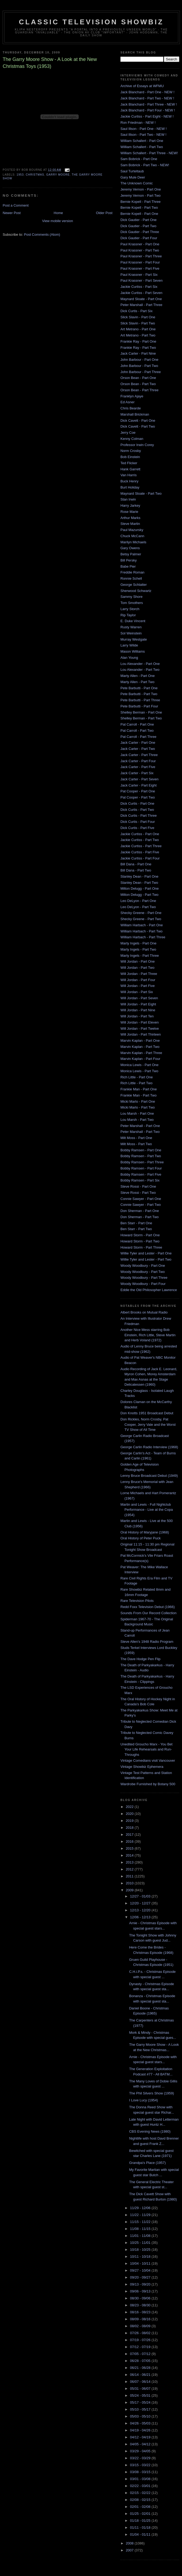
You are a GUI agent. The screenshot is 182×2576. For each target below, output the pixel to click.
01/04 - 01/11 (140, 2534)
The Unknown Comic (136, 183)
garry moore (58, 174)
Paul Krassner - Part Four (140, 262)
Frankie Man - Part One (138, 1089)
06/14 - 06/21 (140, 2375)
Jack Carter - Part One (137, 743)
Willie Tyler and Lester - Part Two (145, 1259)
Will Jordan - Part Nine (137, 1010)
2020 (130, 1814)
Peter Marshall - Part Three (141, 305)
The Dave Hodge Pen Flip (140, 1659)
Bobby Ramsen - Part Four (141, 1168)
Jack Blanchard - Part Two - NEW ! (147, 98)
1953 (20, 174)
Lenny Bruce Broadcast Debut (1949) (149, 1476)
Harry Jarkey (130, 505)
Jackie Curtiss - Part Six (138, 287)
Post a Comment (16, 205)
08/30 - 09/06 (140, 2298)
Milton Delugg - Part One (139, 888)
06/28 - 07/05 (140, 2361)
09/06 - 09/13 (140, 2291)
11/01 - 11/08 (140, 2236)
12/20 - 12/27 (140, 1903)
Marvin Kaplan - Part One (140, 1041)
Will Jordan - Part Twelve (139, 1028)
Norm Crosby (130, 451)
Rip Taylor (128, 615)
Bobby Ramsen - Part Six (140, 1180)
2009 (130, 1890)
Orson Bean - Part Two (138, 384)
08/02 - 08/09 (140, 2326)
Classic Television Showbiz (91, 22)
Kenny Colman (131, 439)
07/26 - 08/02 (140, 2333)
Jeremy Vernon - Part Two (140, 195)
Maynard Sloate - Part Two (141, 493)
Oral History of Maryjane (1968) (144, 1532)
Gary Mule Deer (132, 177)
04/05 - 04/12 (140, 2444)
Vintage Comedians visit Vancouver (147, 1760)
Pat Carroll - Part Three (138, 737)
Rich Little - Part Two (136, 1083)
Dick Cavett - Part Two (137, 426)
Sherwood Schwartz (135, 591)
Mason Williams (132, 651)
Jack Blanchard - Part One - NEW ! (147, 92)
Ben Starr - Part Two (136, 1229)
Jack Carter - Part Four (138, 761)
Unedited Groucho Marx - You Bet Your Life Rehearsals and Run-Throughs (146, 1749)
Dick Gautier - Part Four (138, 238)
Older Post (104, 213)
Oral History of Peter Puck (140, 1538)
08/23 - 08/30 (140, 2305)
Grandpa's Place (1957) (147, 2163)
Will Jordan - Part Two (137, 968)
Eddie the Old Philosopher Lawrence (148, 1290)
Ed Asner (127, 402)
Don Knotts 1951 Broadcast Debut (146, 1413)
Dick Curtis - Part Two (137, 810)
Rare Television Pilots (137, 1601)
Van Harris (128, 475)
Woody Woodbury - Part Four (143, 1284)
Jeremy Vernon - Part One (140, 189)
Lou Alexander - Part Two (140, 670)
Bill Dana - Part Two (135, 870)
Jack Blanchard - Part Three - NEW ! (148, 104)
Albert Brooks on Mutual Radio (144, 1312)
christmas (35, 174)
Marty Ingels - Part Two (138, 949)
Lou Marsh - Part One (137, 1113)
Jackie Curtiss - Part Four (140, 858)
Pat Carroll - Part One (137, 724)
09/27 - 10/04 (140, 2270)
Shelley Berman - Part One (141, 712)
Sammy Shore (131, 597)
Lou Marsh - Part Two (137, 1120)
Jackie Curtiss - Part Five (139, 852)
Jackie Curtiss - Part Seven (141, 293)
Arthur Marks (130, 518)
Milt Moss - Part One (136, 1138)
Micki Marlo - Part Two (137, 1107)
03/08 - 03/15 (140, 2472)
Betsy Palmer (130, 554)
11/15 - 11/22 (140, 2222)
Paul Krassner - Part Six (139, 275)
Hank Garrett (130, 469)
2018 (130, 1828)
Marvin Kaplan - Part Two (140, 1047)
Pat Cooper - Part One (137, 791)
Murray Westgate (133, 639)
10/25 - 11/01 (140, 2243)
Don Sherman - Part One (139, 1211)
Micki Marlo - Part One (137, 1101)
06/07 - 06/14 (140, 2382)
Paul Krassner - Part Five (139, 268)
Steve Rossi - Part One (138, 1186)
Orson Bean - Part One (138, 378)
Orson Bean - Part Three (139, 390)
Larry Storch (129, 609)
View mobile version (57, 221)
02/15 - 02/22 (140, 2493)
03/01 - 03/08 (140, 2479)
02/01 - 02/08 (140, 2507)
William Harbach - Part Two (141, 931)
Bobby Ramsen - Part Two (140, 1156)
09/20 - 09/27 (140, 2277)
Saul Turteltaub (132, 171)
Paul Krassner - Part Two (139, 250)
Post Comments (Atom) (42, 235)
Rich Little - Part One (136, 1077)
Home (58, 213)
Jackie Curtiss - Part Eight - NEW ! (147, 116)
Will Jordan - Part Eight (138, 1004)
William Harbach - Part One (141, 925)
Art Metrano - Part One (138, 329)
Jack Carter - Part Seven (139, 779)
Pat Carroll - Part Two (137, 731)
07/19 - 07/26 (140, 2340)
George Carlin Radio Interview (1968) (149, 1447)
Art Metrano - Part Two (138, 335)
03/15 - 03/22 (140, 2465)
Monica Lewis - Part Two (139, 1071)
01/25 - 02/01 (140, 2514)
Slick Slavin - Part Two (137, 323)
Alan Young (129, 658)
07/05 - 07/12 (140, 2354)
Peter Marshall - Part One (140, 1126)
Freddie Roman (132, 572)
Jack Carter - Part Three (139, 755)
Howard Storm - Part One (140, 1235)
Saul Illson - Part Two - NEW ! (143, 135)
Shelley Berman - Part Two (141, 718)
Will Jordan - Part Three (138, 974)
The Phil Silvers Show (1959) (151, 2093)
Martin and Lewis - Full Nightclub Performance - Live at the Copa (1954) (146, 1509)
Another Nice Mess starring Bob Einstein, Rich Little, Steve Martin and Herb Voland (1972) (148, 1335)
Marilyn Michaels (133, 542)
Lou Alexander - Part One (140, 664)
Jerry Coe (127, 433)
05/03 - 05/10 (140, 2416)
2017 (130, 1835)
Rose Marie (129, 512)
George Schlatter (133, 585)
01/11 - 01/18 (140, 2527)
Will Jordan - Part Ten (137, 1016)
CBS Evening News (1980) (149, 2131)
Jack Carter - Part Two (137, 749)
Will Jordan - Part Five (137, 986)
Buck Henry (129, 481)
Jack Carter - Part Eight (138, 785)
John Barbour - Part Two (139, 366)
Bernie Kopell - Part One (139, 214)
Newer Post (12, 213)
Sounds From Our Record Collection (148, 1613)
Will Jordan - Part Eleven (139, 1022)
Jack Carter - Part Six (137, 773)
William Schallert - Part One (141, 141)
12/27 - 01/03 (140, 1896)
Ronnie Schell (131, 578)
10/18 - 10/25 (140, 2250)
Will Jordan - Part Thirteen (140, 1034)
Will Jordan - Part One (137, 961)
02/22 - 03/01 (140, 2486)
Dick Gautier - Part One (138, 220)
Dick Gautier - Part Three (139, 232)
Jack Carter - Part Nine (138, 353)
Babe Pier (128, 566)
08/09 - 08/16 (140, 2319)
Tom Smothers (131, 603)
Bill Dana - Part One (135, 864)
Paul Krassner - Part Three (141, 256)
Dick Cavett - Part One (137, 421)
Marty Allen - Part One (137, 676)
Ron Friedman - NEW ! (138, 123)
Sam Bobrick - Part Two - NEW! (144, 165)
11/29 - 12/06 (140, 2208)
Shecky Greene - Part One (140, 913)
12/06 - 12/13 (140, 1917)
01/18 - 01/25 (140, 2521)
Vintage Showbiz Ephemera (141, 1767)
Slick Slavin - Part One (137, 317)
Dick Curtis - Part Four (137, 822)
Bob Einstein (130, 457)
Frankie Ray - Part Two (138, 348)
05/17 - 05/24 (140, 2402)
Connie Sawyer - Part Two (140, 1205)
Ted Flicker (128, 463)
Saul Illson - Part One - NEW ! (143, 129)
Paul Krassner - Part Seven (141, 280)
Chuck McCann (132, 536)
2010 (130, 1883)
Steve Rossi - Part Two (138, 1193)
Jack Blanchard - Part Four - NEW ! (147, 110)
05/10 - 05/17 (140, 2409)
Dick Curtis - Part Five (137, 828)
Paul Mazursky (131, 530)
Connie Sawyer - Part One (140, 1199)
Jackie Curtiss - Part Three (141, 846)
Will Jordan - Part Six (136, 992)
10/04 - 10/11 (140, 2263)
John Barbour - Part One (139, 360)
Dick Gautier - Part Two (138, 226)
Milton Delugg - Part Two (139, 895)
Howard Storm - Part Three (141, 1247)
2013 (130, 1862)
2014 (130, 1855)
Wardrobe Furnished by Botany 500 (147, 1784)
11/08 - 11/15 (140, 2229)
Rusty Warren (131, 627)
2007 (130, 2550)
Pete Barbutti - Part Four (139, 706)
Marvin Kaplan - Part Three (141, 1053)
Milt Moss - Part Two (136, 1144)
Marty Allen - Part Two (137, 682)
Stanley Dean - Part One (139, 876)
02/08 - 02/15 (140, 2500)
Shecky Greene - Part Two (140, 919)
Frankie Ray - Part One (138, 341)
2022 (130, 1807)
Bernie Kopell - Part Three (140, 202)
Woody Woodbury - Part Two (142, 1272)
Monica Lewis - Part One (139, 1065)
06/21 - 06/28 (140, 2368)
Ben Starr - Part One (136, 1223)
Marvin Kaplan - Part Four (140, 1059)
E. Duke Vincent (132, 621)
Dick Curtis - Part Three (138, 816)
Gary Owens (130, 548)
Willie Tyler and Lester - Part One (146, 1253)
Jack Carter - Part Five (137, 767)
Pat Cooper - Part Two (137, 797)
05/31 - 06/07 (140, 2389)
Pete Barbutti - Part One (139, 688)
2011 (130, 1876)
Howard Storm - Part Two (140, 1241)
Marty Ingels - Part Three (139, 956)
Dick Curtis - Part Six (136, 311)
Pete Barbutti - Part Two (138, 694)
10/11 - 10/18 (140, 2257)
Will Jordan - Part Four (137, 980)
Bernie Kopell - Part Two (139, 208)
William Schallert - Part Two (141, 147)
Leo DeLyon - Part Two (138, 907)
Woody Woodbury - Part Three (144, 1278)
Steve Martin (130, 524)
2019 (130, 1821)
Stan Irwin (128, 499)
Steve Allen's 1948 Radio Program (146, 1642)
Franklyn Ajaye (131, 396)
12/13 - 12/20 (140, 1910)
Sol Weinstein (131, 633)
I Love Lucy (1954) (143, 2100)
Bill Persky (128, 560)
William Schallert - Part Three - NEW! (149, 153)
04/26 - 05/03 (140, 2423)
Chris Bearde (130, 408)
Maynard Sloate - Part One (141, 299)
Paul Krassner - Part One (139, 244)
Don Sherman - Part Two (139, 1217)
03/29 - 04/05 (140, 2451)
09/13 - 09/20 (140, 2284)
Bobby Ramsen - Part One (140, 1150)
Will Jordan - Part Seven (139, 998)
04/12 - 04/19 (140, 2437)
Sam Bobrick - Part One (138, 159)
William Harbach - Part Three (142, 937)
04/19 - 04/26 (140, 2430)
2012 (130, 1869)
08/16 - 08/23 (140, 2312)
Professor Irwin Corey (137, 445)
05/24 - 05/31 (140, 2395)
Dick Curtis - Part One (137, 803)
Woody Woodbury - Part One (142, 1266)
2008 (130, 2543)
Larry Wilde (129, 645)
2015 (130, 1848)
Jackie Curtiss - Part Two (139, 840)
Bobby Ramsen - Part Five (140, 1174)
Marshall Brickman (134, 414)
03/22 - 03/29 (140, 2458)
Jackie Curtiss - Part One (139, 834)
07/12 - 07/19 (140, 2347)
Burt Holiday (129, 487)
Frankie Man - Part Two (138, 1095)
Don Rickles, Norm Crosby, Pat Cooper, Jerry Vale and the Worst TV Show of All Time (148, 1424)
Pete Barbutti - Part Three (140, 700)
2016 (130, 1841)
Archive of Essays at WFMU (142, 86)
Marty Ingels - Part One (138, 943)
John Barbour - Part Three (140, 372)
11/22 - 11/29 (140, 2215)
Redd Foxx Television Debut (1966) (147, 1607)
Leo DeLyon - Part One (138, 901)
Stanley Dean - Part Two (139, 883)
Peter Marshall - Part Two (140, 1132)
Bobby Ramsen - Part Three (142, 1162)
